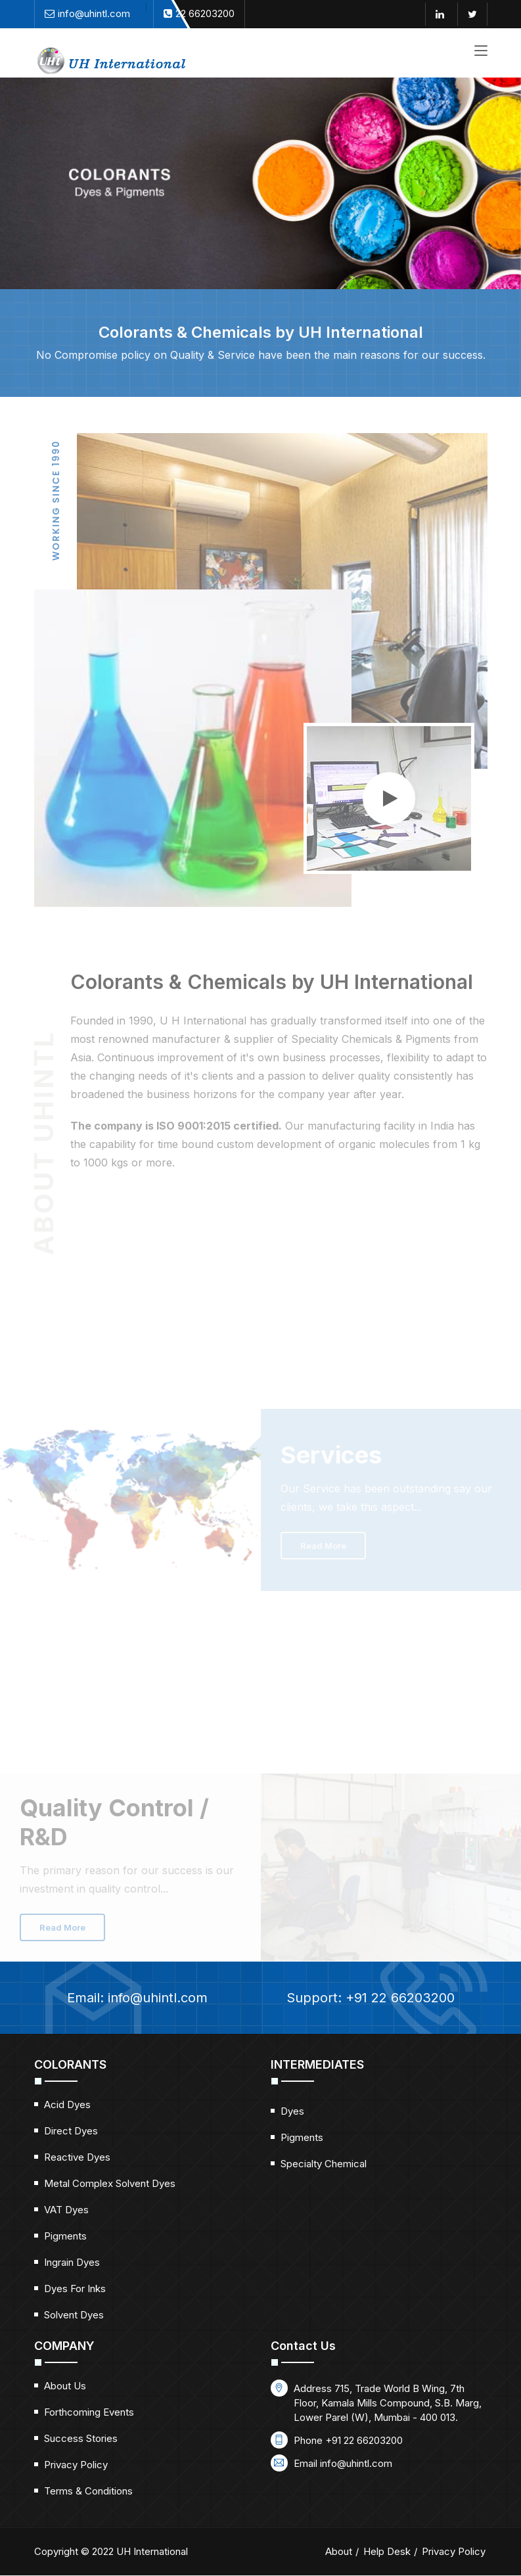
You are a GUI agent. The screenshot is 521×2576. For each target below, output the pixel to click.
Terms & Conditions (88, 2491)
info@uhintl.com (356, 2463)
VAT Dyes (66, 2209)
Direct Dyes (71, 2131)
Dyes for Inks (75, 2288)
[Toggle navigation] (480, 51)
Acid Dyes (67, 2104)
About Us (65, 2386)
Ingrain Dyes (72, 2262)
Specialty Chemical (324, 2163)
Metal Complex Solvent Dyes (109, 2183)
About (338, 2551)
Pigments (65, 2236)
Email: (121, 1998)
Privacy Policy (76, 2464)
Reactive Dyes (77, 2157)
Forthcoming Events (89, 2412)
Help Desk (387, 2551)
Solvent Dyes (74, 2315)
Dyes (292, 2111)
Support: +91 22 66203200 (386, 1998)
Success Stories (81, 2438)
